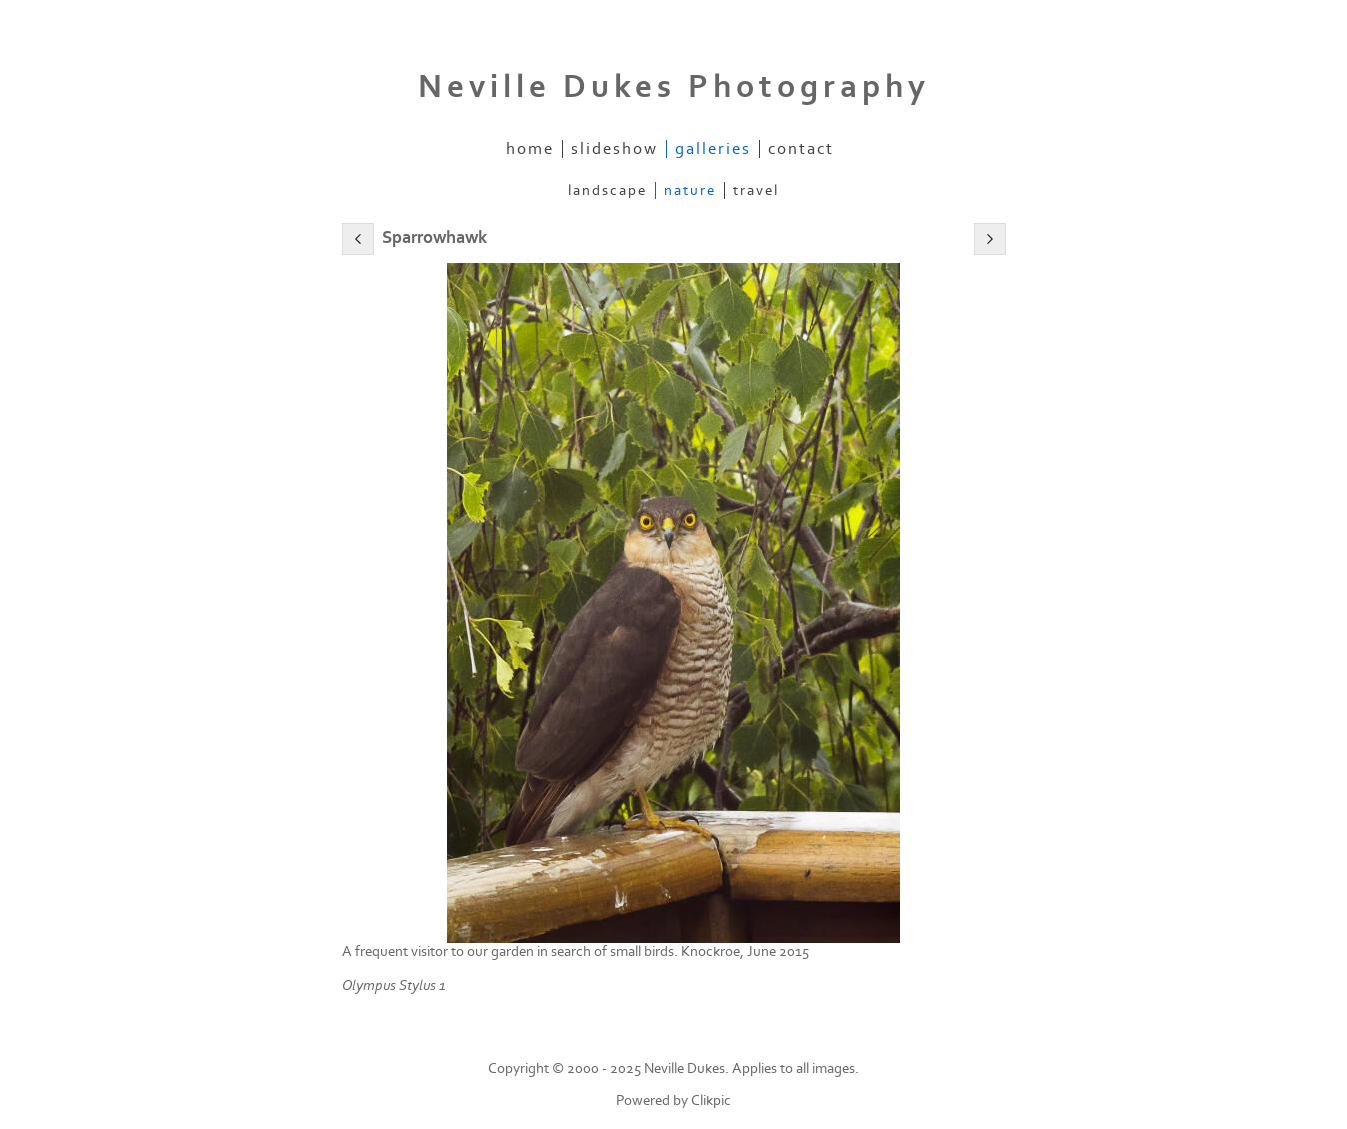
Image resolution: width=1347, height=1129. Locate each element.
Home (530, 149)
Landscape (607, 190)
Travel (756, 190)
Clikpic (711, 1100)
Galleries (713, 149)
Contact (801, 149)
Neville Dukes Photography (674, 87)
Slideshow (614, 149)
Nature (690, 190)
